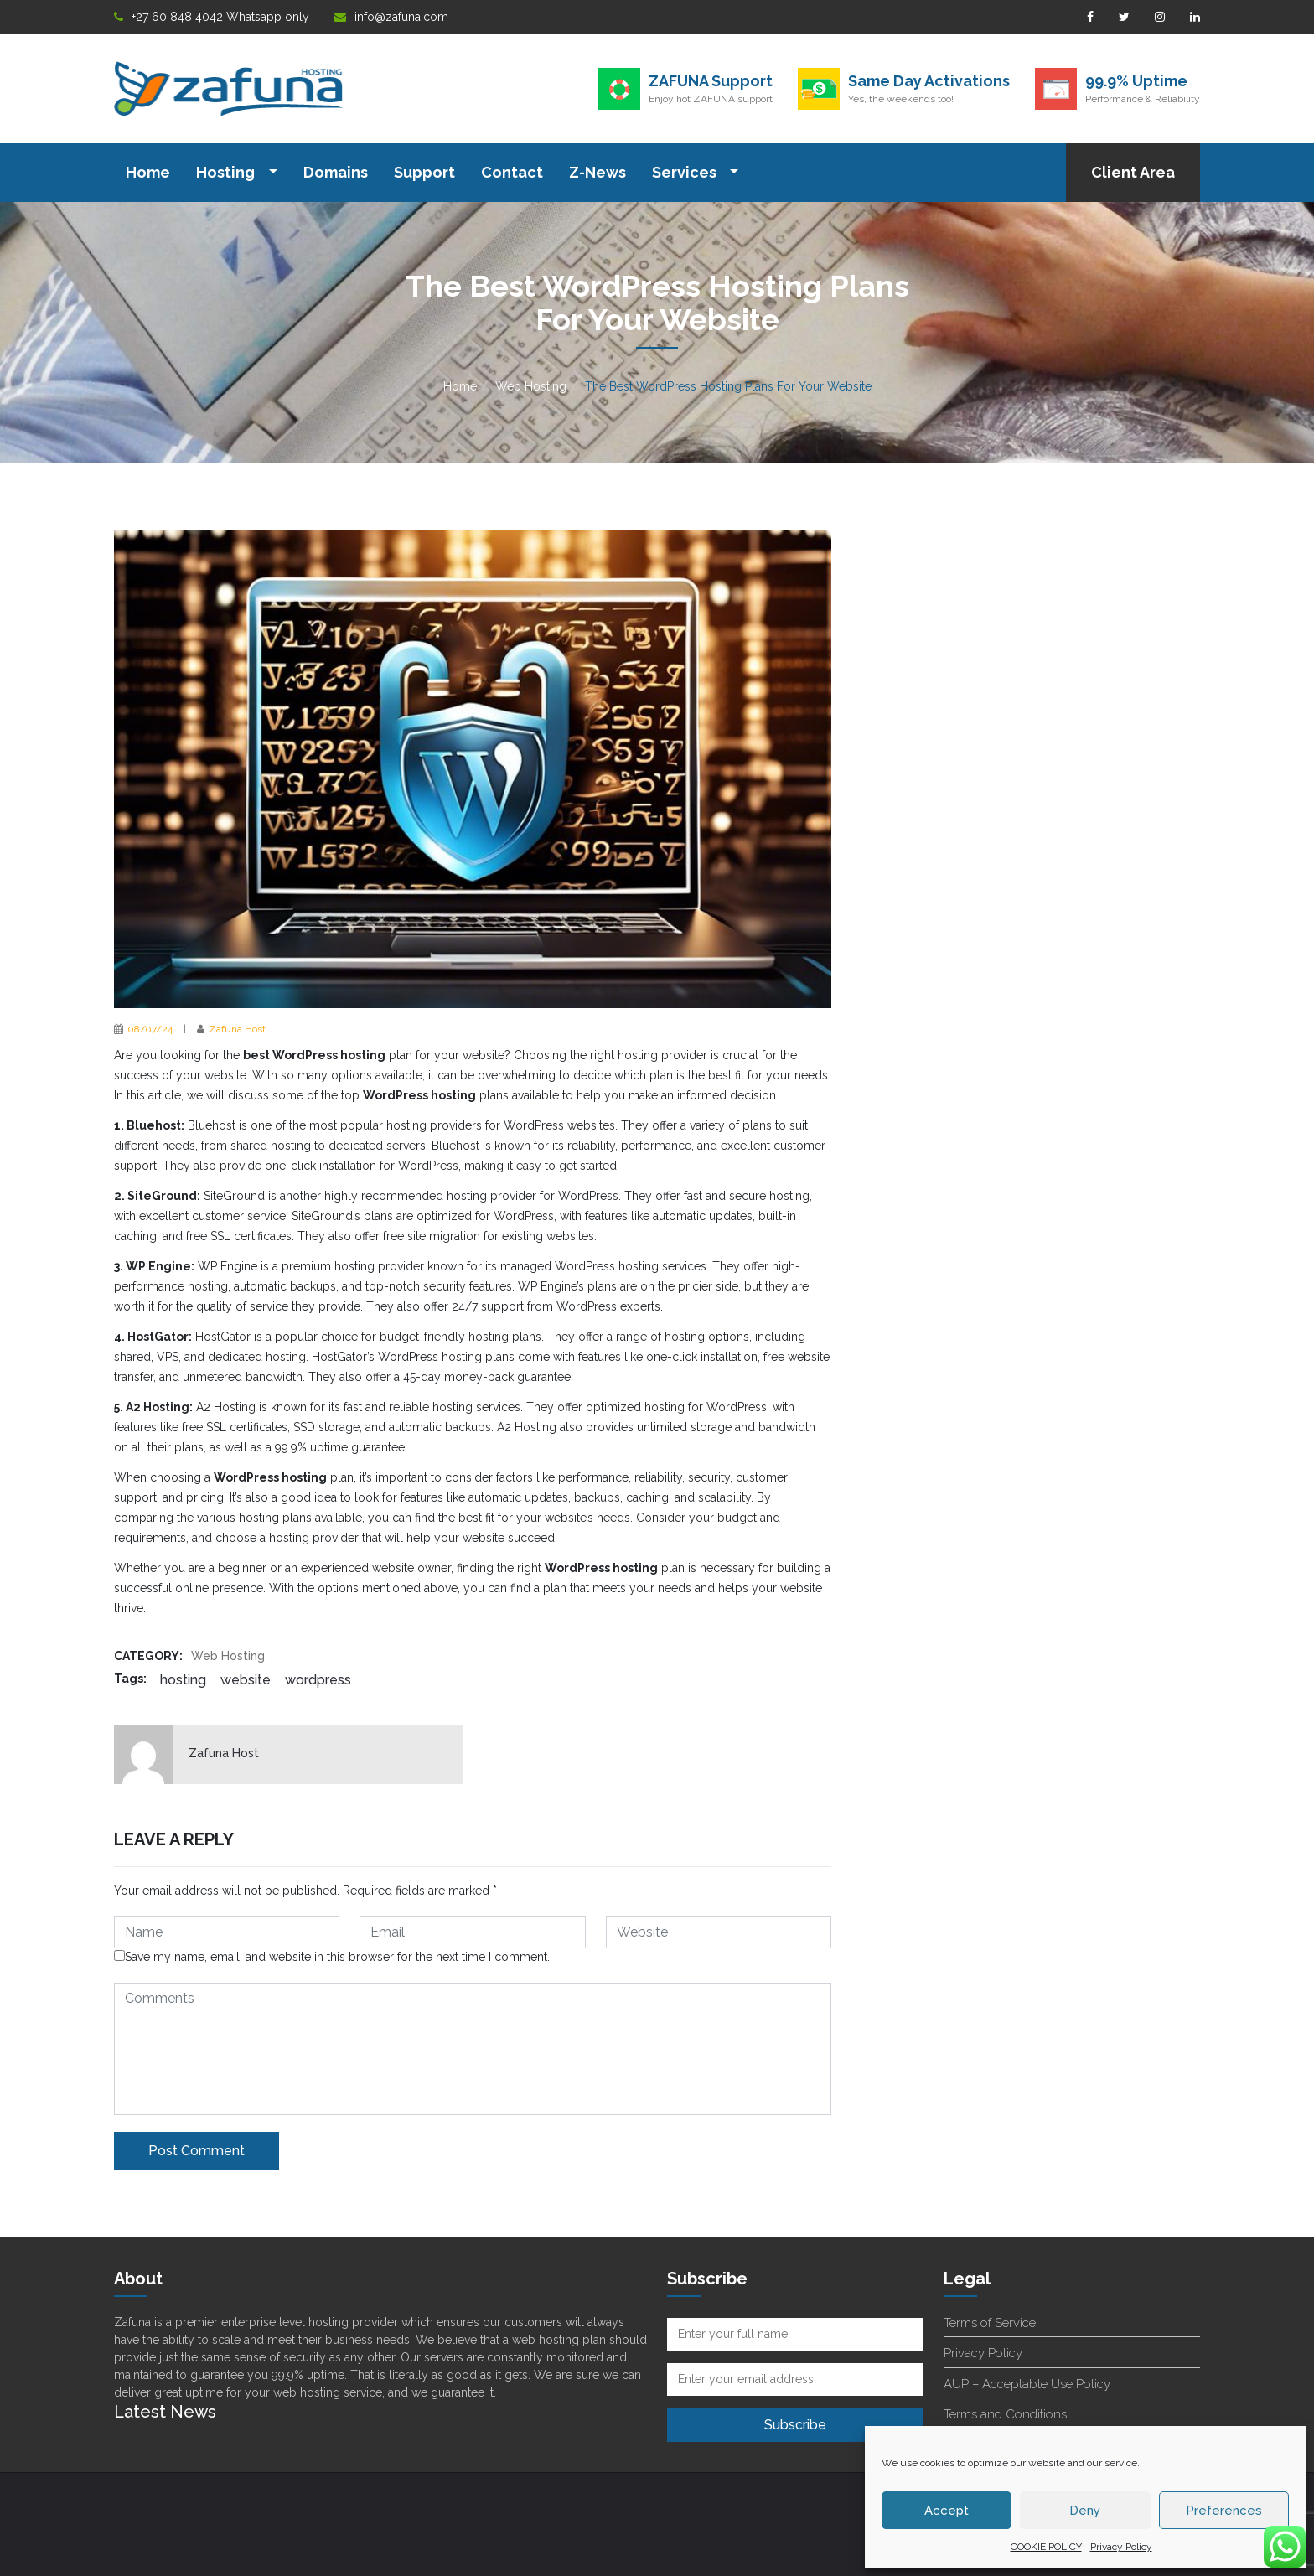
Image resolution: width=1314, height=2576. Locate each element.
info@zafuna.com (391, 16)
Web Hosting (530, 386)
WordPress (318, 1680)
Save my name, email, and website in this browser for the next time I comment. (332, 1956)
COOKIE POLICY (1046, 2547)
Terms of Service (990, 2322)
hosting (183, 1680)
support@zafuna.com (486, 2508)
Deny (1084, 2510)
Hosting (227, 172)
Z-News (597, 172)
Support (424, 172)
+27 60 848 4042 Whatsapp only (211, 16)
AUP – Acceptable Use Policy (1027, 2384)
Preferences (1224, 2510)
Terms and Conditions (1005, 2414)
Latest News (165, 2412)
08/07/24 (150, 1029)
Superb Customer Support (223, 2508)
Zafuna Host (237, 1029)
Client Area (1133, 172)
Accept (946, 2510)
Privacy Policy (1121, 2547)
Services (686, 172)
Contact (512, 172)
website (245, 1680)
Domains (335, 172)
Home (148, 172)
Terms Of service (748, 2508)
